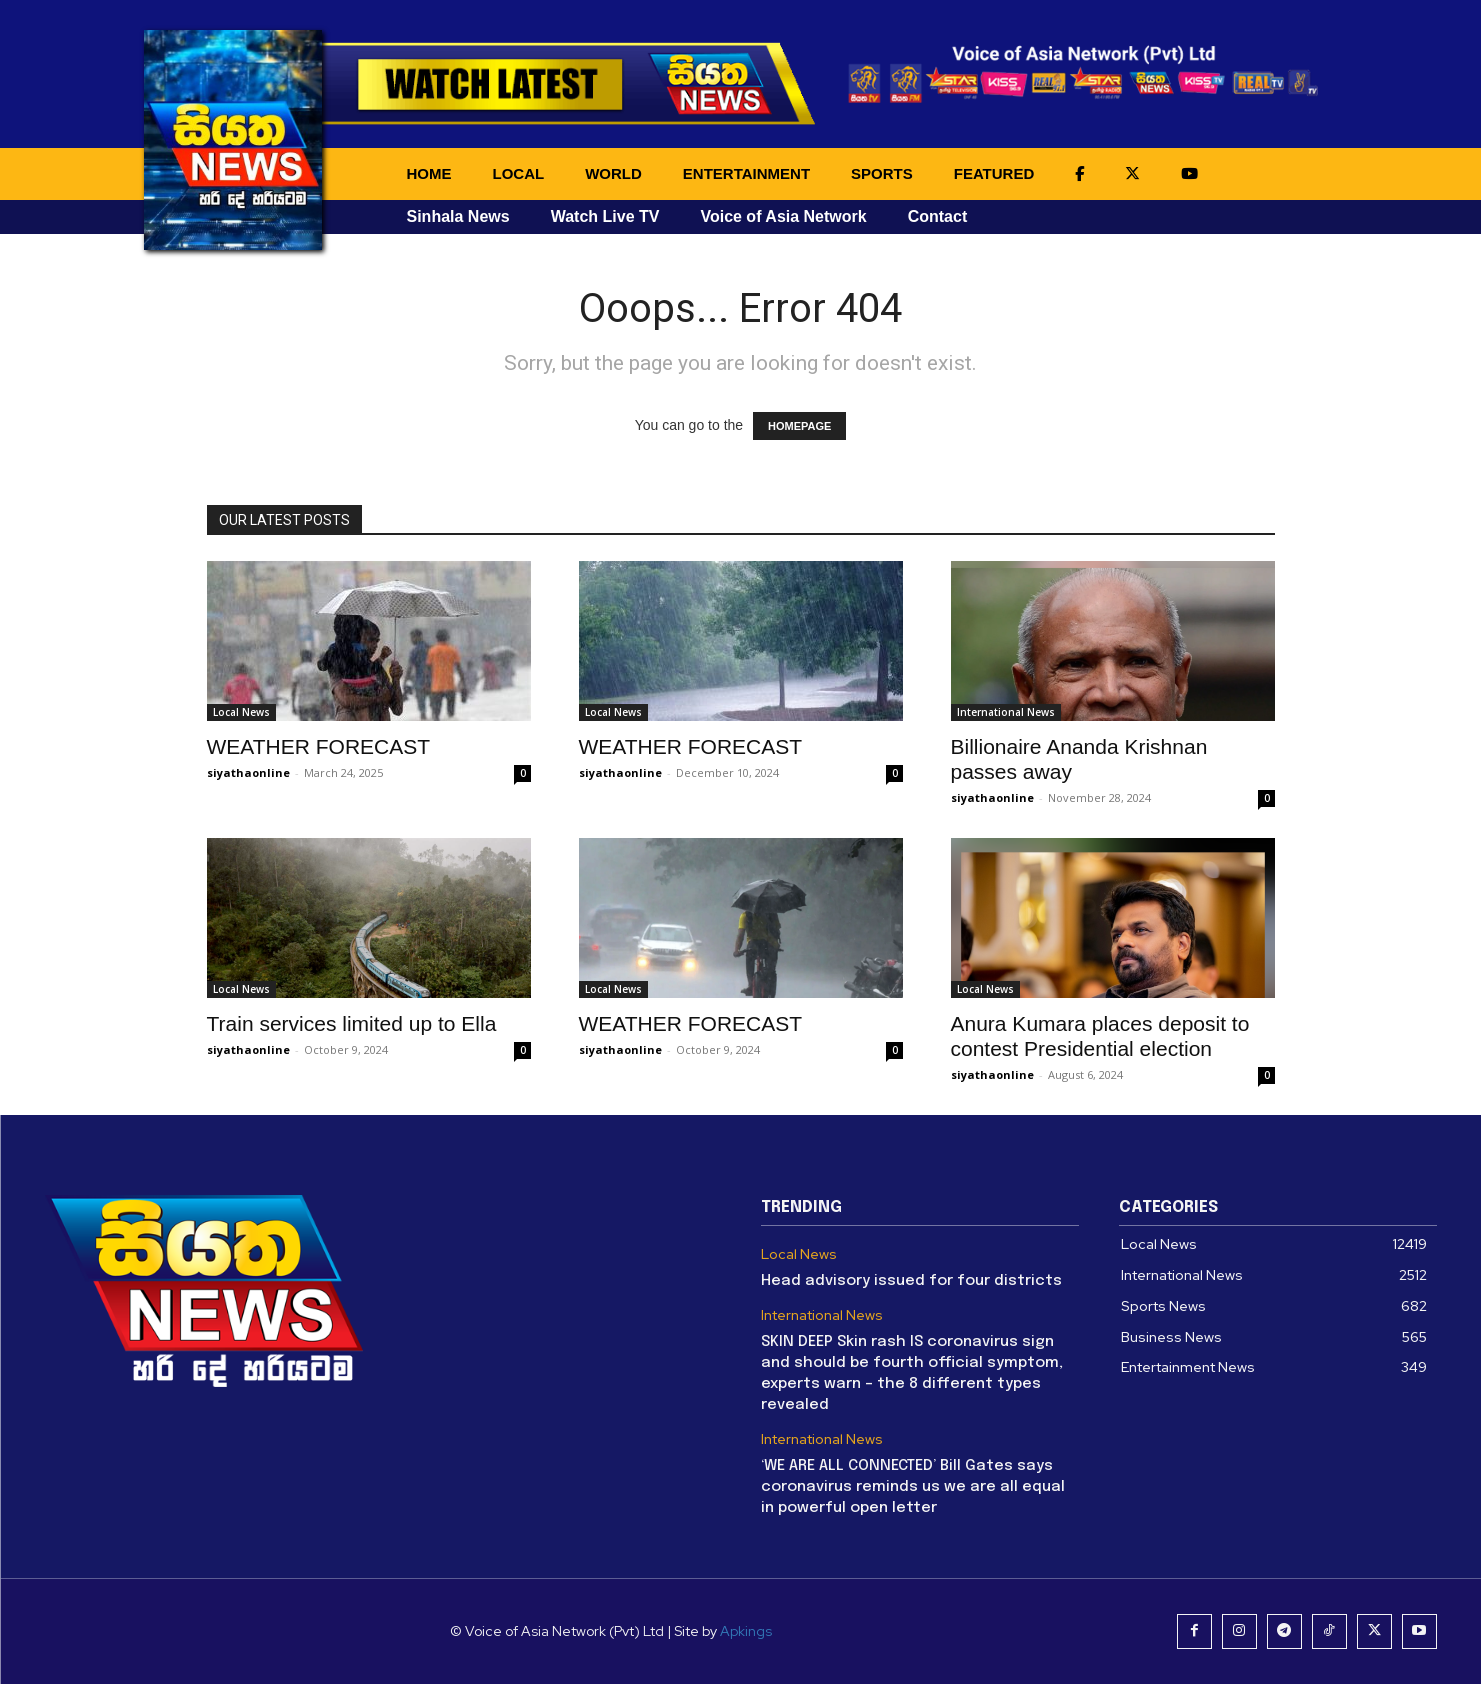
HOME (429, 173)
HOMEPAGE (799, 426)
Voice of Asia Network (783, 216)
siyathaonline (248, 772)
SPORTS (882, 173)
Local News (241, 712)
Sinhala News (458, 216)
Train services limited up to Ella (352, 1023)
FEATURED (994, 173)
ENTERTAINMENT (746, 173)
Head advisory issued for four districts (911, 1281)
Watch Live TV (605, 216)
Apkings (746, 1631)
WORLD (613, 173)
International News (1006, 712)
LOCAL (519, 173)
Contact (938, 216)
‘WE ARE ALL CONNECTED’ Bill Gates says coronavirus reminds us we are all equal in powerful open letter (913, 1487)
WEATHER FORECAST (319, 746)
